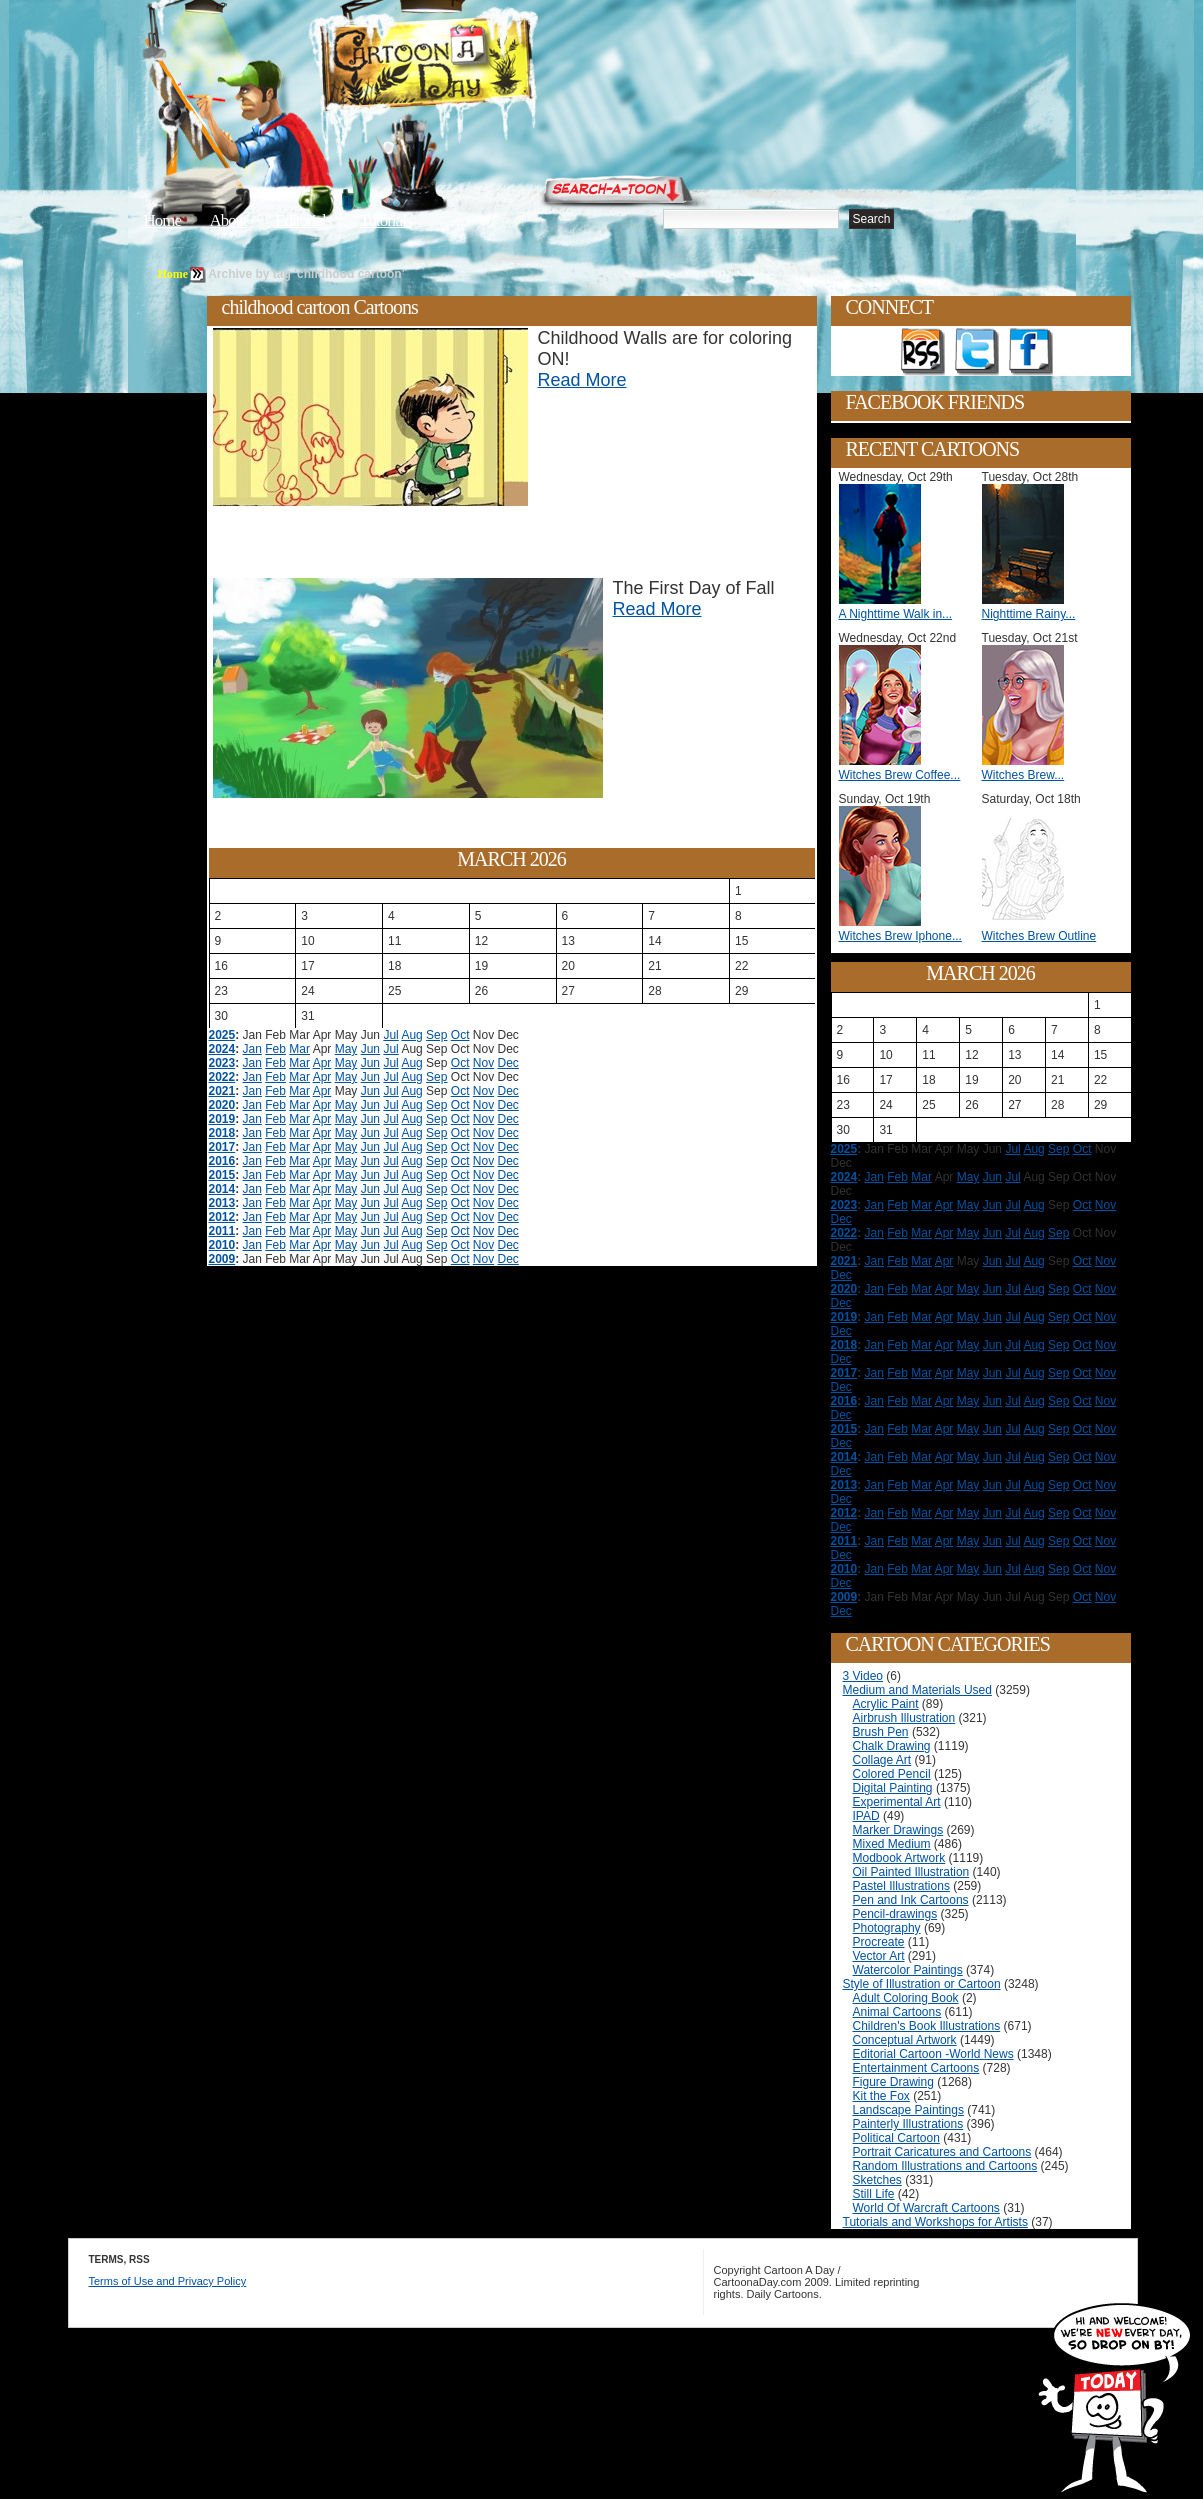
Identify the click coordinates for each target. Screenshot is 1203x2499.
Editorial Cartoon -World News (933, 2054)
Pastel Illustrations (901, 1886)
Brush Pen (881, 1732)
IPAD (866, 1816)
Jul (390, 1035)
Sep (436, 1035)
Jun (370, 1049)
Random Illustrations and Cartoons (945, 2166)
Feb (275, 1049)
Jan (252, 1049)
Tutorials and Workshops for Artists (935, 2222)
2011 (222, 1231)
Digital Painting (893, 1788)
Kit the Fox (881, 2096)
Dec (508, 1063)
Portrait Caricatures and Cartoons (942, 2152)
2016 (222, 1161)
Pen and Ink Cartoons (911, 1900)
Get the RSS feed (923, 352)
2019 (222, 1119)
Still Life (874, 2194)
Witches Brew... (1023, 775)
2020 (222, 1105)
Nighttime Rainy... (1029, 614)
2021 (222, 1091)
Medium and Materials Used (917, 1690)
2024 (222, 1049)
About (228, 220)
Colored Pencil (892, 1774)
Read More (582, 380)
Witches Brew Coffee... (900, 775)
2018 (222, 1133)
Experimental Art (897, 1802)
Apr (322, 1063)
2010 (222, 1245)
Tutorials (386, 220)
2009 (222, 1259)
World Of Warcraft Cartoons (926, 2208)
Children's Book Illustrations (927, 2026)
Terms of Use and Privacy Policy (168, 2281)
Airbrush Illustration (904, 1718)
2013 (222, 1203)
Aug (411, 1035)
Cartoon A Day (476, 66)
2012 (222, 1217)
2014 (222, 1189)
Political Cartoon (896, 2138)
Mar (299, 1049)
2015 (222, 1175)
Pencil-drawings (895, 1914)
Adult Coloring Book (906, 1998)
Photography (887, 1928)
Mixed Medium (892, 1844)
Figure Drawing (893, 2082)
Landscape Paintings (908, 2110)
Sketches (877, 2180)
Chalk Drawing (892, 1746)
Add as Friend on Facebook (1031, 352)
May (346, 1049)
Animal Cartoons (897, 2012)
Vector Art (879, 1956)
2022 (222, 1077)
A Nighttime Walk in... (896, 614)
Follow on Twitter (977, 352)
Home (163, 220)
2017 (222, 1147)
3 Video (863, 1676)
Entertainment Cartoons (916, 2068)
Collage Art (882, 1760)
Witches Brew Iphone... (900, 936)
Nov (483, 1063)
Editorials (303, 220)
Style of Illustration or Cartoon (922, 1984)
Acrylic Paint (886, 1704)
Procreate (879, 1942)
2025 (222, 1035)
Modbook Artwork (899, 1858)
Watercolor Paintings (908, 1970)
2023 (222, 1063)
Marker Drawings (898, 1830)
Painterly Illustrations (908, 2124)
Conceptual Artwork (905, 2040)
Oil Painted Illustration (911, 1872)
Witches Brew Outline (1039, 936)
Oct (460, 1035)
